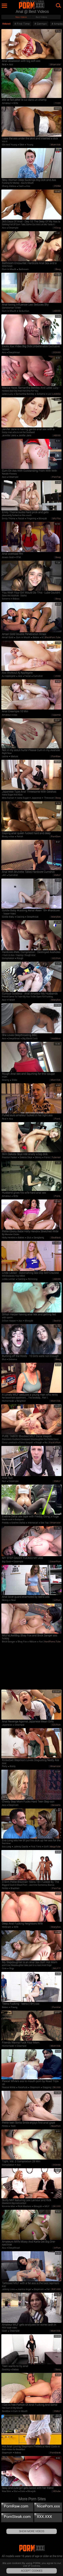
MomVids (56, 144)
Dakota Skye (26, 1157)
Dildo (14, 1080)
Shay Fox (22, 1641)
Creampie (13, 227)
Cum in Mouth (9, 269)
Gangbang (38, 1237)
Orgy (11, 1968)
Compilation (8, 958)
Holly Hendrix (9, 1237)
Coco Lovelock (9, 1442)
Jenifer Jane (24, 435)
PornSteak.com (17, 2517)
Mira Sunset (8, 798)
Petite (5, 1888)
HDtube (57, 2491)
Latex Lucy (8, 394)
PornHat (56, 2007)
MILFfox (57, 518)
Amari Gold (8, 637)
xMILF (57, 875)
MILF (47, 2206)
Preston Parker (10, 1157)
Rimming (32, 1279)
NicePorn (56, 2126)
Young (29, 144)
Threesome (49, 798)
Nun (4, 1481)
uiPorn (57, 1600)
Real (4, 64)
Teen (13, 2126)
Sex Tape (45, 1522)
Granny (6, 1080)
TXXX (58, 103)
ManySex (56, 917)
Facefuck (22, 2087)
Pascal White (9, 2087)
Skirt (22, 144)
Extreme (41, 394)
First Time (23, 23)
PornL (58, 1118)
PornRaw (56, 756)
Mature (14, 756)
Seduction (23, 311)
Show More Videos (31, 2531)
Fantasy (43, 1641)
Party (5, 1766)
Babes (15, 598)
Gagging (46, 2087)
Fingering (31, 518)
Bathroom (23, 269)
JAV (4, 875)
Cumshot (38, 676)
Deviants (56, 1805)
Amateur (6, 103)
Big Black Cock (30, 1038)
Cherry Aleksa (9, 186)
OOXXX (57, 352)
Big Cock (7, 1561)
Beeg (58, 269)
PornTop (56, 477)
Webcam (7, 1927)
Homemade (8, 1401)
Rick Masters (24, 2206)
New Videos (21, 17)
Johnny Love (8, 2289)
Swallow (6, 2411)
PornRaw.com (17, 2507)
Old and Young (10, 144)
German (41, 23)
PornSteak (55, 2452)
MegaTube (55, 1846)
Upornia (57, 715)
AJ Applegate (9, 676)
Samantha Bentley (25, 394)
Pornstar (48, 1157)
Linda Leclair (9, 1279)
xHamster (55, 64)
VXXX (58, 676)
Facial (21, 518)
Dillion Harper (9, 1320)
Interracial (33, 1522)
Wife (15, 103)
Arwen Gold (8, 557)
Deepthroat (14, 352)
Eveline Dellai (18, 1522)
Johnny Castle (21, 1846)
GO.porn (56, 958)
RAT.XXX (56, 2289)
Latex (50, 394)
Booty (5, 836)
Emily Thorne (9, 518)
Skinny (38, 1157)
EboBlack (56, 1237)
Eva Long (7, 1846)
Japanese (36, 798)
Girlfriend (48, 1846)
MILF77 (57, 1968)
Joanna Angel (24, 2289)
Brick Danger (9, 1641)
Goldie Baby (8, 917)
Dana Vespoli (26, 1442)
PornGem (56, 836)
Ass (10, 64)
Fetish (19, 836)
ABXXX (57, 311)
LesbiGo (56, 394)
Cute (4, 1968)
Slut (29, 1237)
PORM (57, 186)
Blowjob (42, 518)
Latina (5, 756)
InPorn (57, 2248)
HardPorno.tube (52, 1641)
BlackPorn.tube (53, 637)
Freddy (6, 1522)
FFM (18, 557)
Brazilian (14, 1888)
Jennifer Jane (9, 435)
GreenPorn (55, 1561)
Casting (20, 917)
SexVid (57, 1320)
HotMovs (56, 1038)
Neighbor (21, 1401)
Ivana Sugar (23, 798)
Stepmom (13, 1805)
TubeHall (56, 1157)
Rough (19, 958)
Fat (48, 2289)
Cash (21, 186)
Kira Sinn (7, 2491)
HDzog (57, 227)
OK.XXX (57, 2087)
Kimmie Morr (9, 2206)
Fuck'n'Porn (55, 1442)
